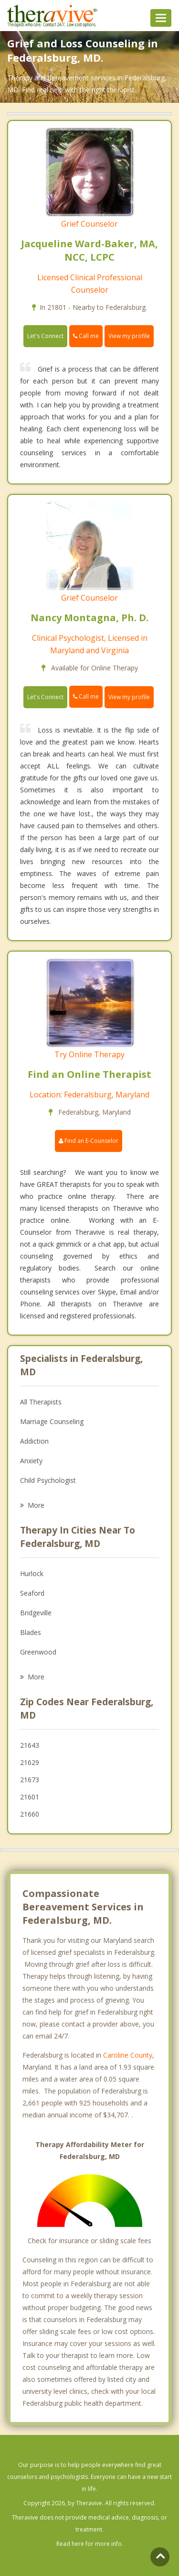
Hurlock (31, 1573)
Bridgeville (36, 1612)
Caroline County (127, 2055)
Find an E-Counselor (88, 1141)
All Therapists (41, 1401)
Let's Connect (45, 336)
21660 (29, 1814)
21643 (29, 1745)
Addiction (34, 1441)
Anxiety (31, 1460)
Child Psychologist (48, 1480)
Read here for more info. (89, 2544)
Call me (86, 336)
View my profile (129, 336)
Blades (30, 1632)
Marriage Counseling (52, 1421)
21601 (29, 1796)
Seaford (32, 1593)
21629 (29, 1762)
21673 (29, 1779)
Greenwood (38, 1651)
